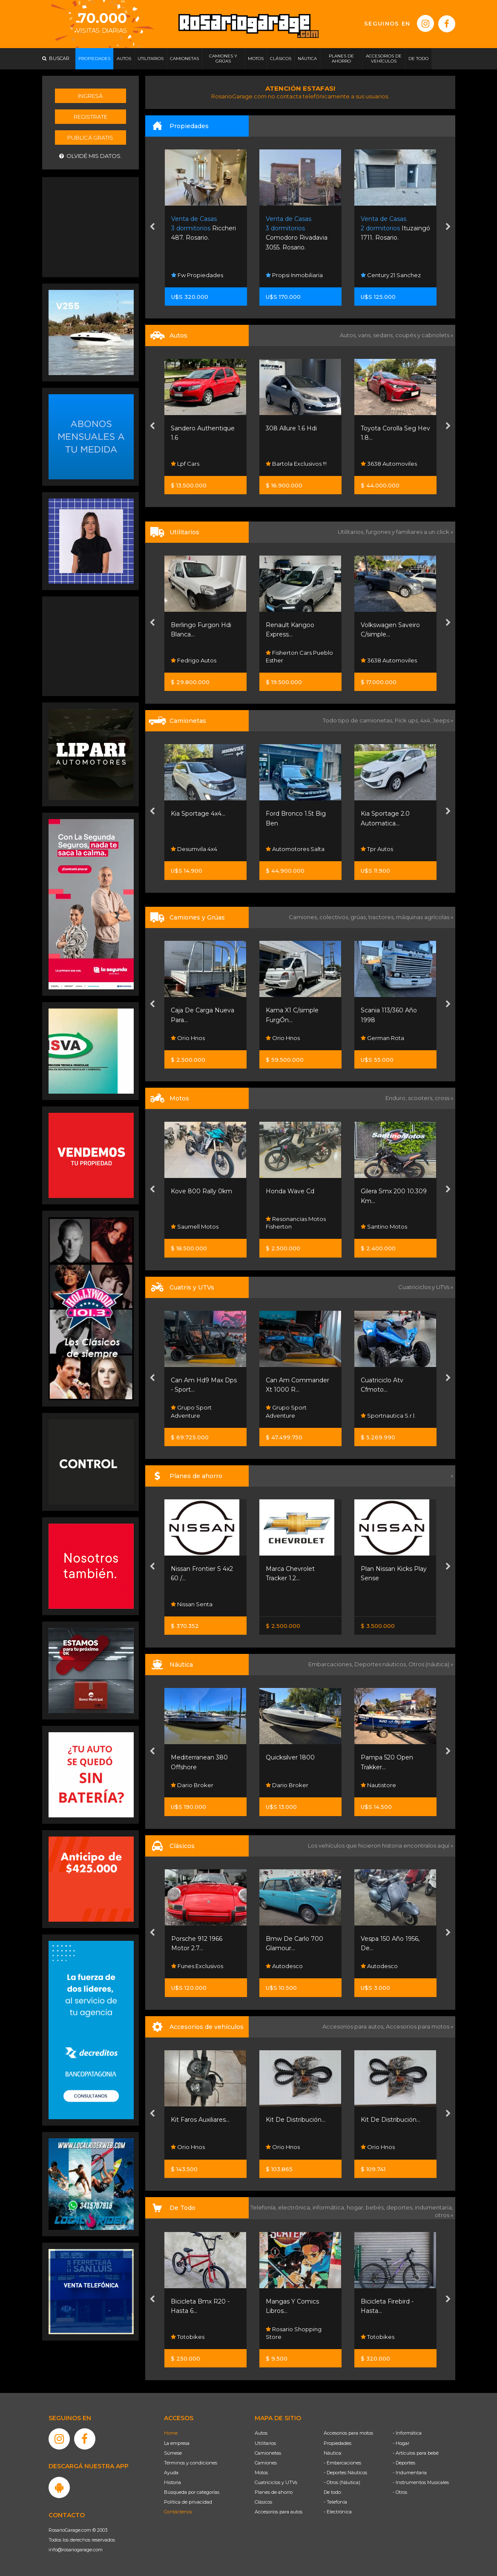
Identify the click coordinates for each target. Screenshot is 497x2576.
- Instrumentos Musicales (421, 2482)
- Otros (400, 2492)
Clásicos (263, 2502)
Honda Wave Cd (290, 1191)
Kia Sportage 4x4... (198, 813)
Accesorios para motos (417, 2026)
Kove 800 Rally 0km (201, 1191)
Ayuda (171, 2473)
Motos (261, 2473)
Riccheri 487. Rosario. (203, 228)
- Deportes (404, 2463)
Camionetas (268, 2453)
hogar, (356, 2207)
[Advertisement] (91, 226)
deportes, (400, 2207)
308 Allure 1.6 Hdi (291, 428)
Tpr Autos (377, 848)
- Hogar (401, 2443)
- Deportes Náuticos (345, 2473)
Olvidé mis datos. (90, 156)
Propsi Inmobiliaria (294, 275)
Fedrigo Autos (193, 660)
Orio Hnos (188, 1037)
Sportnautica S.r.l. (388, 1415)
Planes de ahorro (274, 2492)
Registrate (90, 116)
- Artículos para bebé (416, 2453)
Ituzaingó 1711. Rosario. (395, 228)
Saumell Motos (194, 1226)
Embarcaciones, (331, 1664)
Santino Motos (384, 1226)
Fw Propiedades (197, 275)
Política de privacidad (188, 2502)
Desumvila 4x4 (194, 848)
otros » (444, 2215)
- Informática (407, 2433)
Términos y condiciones (190, 2463)
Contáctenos (178, 2512)
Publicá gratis (90, 137)
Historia (172, 2482)
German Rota (382, 1037)
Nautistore (378, 1785)
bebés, (376, 2207)
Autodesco (284, 1966)
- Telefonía (335, 2502)
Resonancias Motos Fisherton (296, 1222)
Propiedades (337, 2443)
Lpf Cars (185, 463)
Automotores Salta (295, 848)
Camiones (266, 2463)
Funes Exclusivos (197, 1966)
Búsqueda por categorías (191, 2492)
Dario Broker (192, 1785)
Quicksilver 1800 (290, 1757)
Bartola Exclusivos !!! (296, 463)
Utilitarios (265, 2443)
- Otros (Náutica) (342, 2482)
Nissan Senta (192, 1604)
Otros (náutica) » (430, 1664)
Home (171, 2433)
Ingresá (90, 95)
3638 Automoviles (389, 463)
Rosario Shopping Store (294, 2333)
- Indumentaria (410, 2473)
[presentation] (152, 227)
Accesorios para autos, (354, 2026)
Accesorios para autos (278, 2512)
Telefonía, (264, 2207)
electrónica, (295, 2207)
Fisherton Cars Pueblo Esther (299, 656)
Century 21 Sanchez (391, 275)
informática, (330, 2207)
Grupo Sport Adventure (191, 1411)
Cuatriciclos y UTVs (276, 2482)
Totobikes (187, 2336)
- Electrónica (338, 2512)
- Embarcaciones (342, 2463)
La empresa (177, 2443)
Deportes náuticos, (381, 1664)
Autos (261, 2433)
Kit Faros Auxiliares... (200, 2119)
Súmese (173, 2453)
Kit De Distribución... (295, 2119)
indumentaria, (434, 2207)
